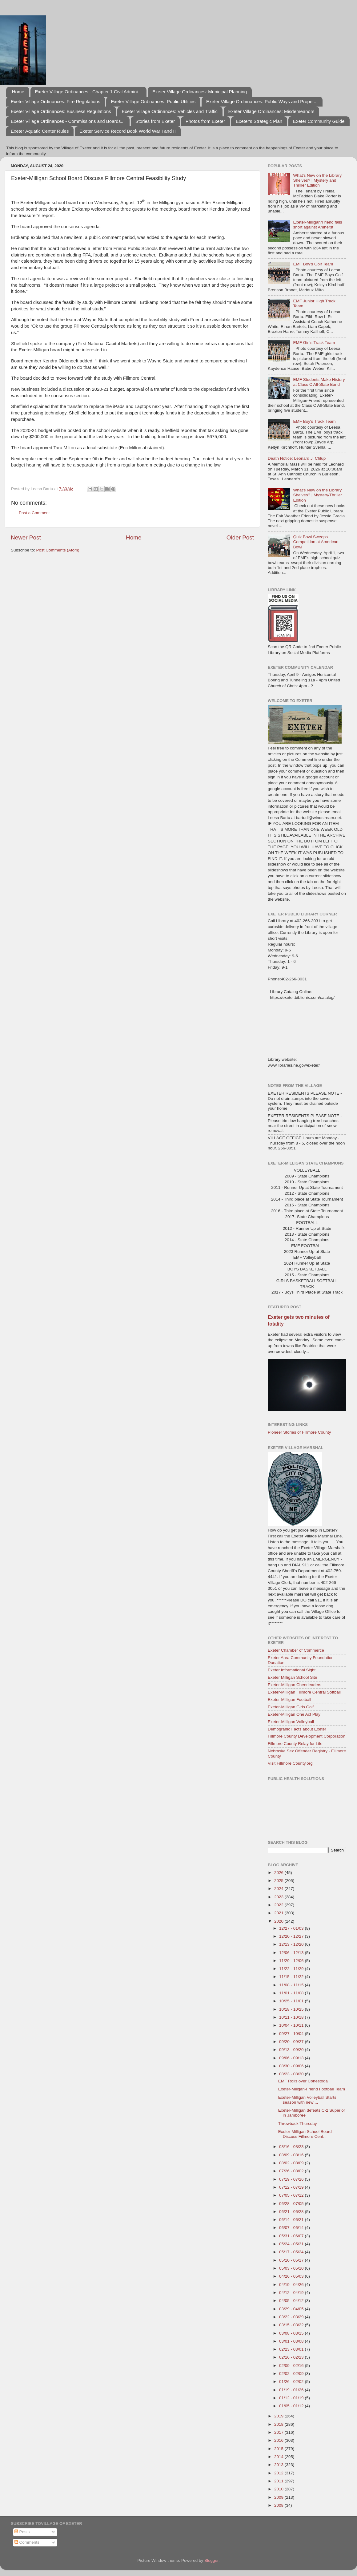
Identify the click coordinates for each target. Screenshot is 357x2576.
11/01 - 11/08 (292, 1993)
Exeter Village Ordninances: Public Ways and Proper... (262, 101)
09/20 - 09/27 (292, 2041)
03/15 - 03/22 (292, 2325)
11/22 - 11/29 (292, 1968)
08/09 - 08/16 (292, 2155)
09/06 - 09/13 (292, 2058)
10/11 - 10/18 (292, 2017)
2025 (279, 1880)
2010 (279, 2489)
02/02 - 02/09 (292, 2373)
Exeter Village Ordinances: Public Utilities (153, 101)
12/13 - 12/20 (292, 1944)
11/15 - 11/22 (292, 1976)
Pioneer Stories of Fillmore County (299, 1432)
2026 (279, 1872)
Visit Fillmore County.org (290, 1763)
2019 (279, 2416)
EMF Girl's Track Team (314, 342)
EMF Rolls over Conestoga (303, 2081)
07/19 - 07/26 (292, 2179)
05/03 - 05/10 (292, 2268)
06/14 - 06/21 (292, 2219)
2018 (279, 2424)
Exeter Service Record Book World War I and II (127, 131)
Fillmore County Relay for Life (295, 1743)
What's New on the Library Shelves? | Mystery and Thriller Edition (317, 180)
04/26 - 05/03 (292, 2276)
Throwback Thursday (297, 2123)
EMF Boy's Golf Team (313, 264)
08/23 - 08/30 (292, 2074)
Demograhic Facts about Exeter (297, 1729)
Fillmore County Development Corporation (306, 1736)
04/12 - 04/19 (292, 2292)
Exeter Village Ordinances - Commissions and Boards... (68, 121)
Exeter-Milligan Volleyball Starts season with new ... (307, 2100)
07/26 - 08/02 (292, 2171)
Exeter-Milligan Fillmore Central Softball (304, 1692)
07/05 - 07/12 (292, 2195)
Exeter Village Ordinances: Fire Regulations (55, 101)
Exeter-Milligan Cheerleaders (294, 1684)
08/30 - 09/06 (292, 2066)
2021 (279, 1913)
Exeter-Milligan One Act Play (294, 1714)
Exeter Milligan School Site (292, 1677)
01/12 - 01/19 (292, 2398)
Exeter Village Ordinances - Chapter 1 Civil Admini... (88, 91)
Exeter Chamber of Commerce (296, 1650)
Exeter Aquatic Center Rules (40, 131)
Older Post (240, 537)
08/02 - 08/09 (292, 2163)
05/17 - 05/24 (292, 2252)
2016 (279, 2440)
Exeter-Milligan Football (289, 1699)
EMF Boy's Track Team (314, 421)
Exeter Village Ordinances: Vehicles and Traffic (170, 111)
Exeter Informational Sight (291, 1670)
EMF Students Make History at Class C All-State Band (319, 382)
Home (18, 91)
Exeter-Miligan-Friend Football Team (311, 2089)
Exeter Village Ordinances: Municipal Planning (199, 91)
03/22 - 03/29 (292, 2317)
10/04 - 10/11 (292, 2025)
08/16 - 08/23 (292, 2146)
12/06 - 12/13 (292, 1952)
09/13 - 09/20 (292, 2049)
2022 (279, 1905)
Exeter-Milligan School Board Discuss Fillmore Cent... (305, 2134)
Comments (26, 2542)
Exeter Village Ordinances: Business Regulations (61, 111)
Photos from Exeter (205, 121)
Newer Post (26, 537)
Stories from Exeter (155, 121)
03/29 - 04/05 (292, 2309)
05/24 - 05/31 (292, 2244)
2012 (279, 2473)
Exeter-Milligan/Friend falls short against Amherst (317, 224)
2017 (279, 2432)
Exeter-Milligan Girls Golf (291, 1707)
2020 (279, 1921)
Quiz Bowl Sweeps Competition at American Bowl (315, 542)
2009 (279, 2497)
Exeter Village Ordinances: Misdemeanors (271, 111)
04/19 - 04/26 (292, 2284)
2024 (279, 1888)
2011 (279, 2481)
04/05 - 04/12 (292, 2300)
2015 (279, 2448)
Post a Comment (34, 513)
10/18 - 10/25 (292, 2009)
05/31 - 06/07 (292, 2236)
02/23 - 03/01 (292, 2349)
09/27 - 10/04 (292, 2033)
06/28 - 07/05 (292, 2203)
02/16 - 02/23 (292, 2357)
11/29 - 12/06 (292, 1960)
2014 (279, 2456)
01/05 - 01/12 (292, 2406)
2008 (279, 2505)
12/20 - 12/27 (292, 1936)
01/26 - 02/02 (292, 2381)
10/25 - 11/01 (292, 2001)
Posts (22, 2532)
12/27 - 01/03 (292, 1928)
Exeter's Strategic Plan (259, 121)
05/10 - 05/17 (292, 2260)
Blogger (211, 2560)
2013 (279, 2464)
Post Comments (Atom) (57, 550)
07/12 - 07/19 (292, 2187)
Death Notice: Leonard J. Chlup (297, 458)
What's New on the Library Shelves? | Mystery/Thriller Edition (317, 495)
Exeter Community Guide (319, 121)
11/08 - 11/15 (292, 1985)
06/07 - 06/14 (292, 2227)
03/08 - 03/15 (292, 2333)
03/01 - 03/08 (292, 2341)
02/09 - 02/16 (292, 2365)
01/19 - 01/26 (292, 2390)
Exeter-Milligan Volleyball (291, 1721)
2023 (279, 1897)
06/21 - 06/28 (292, 2211)
